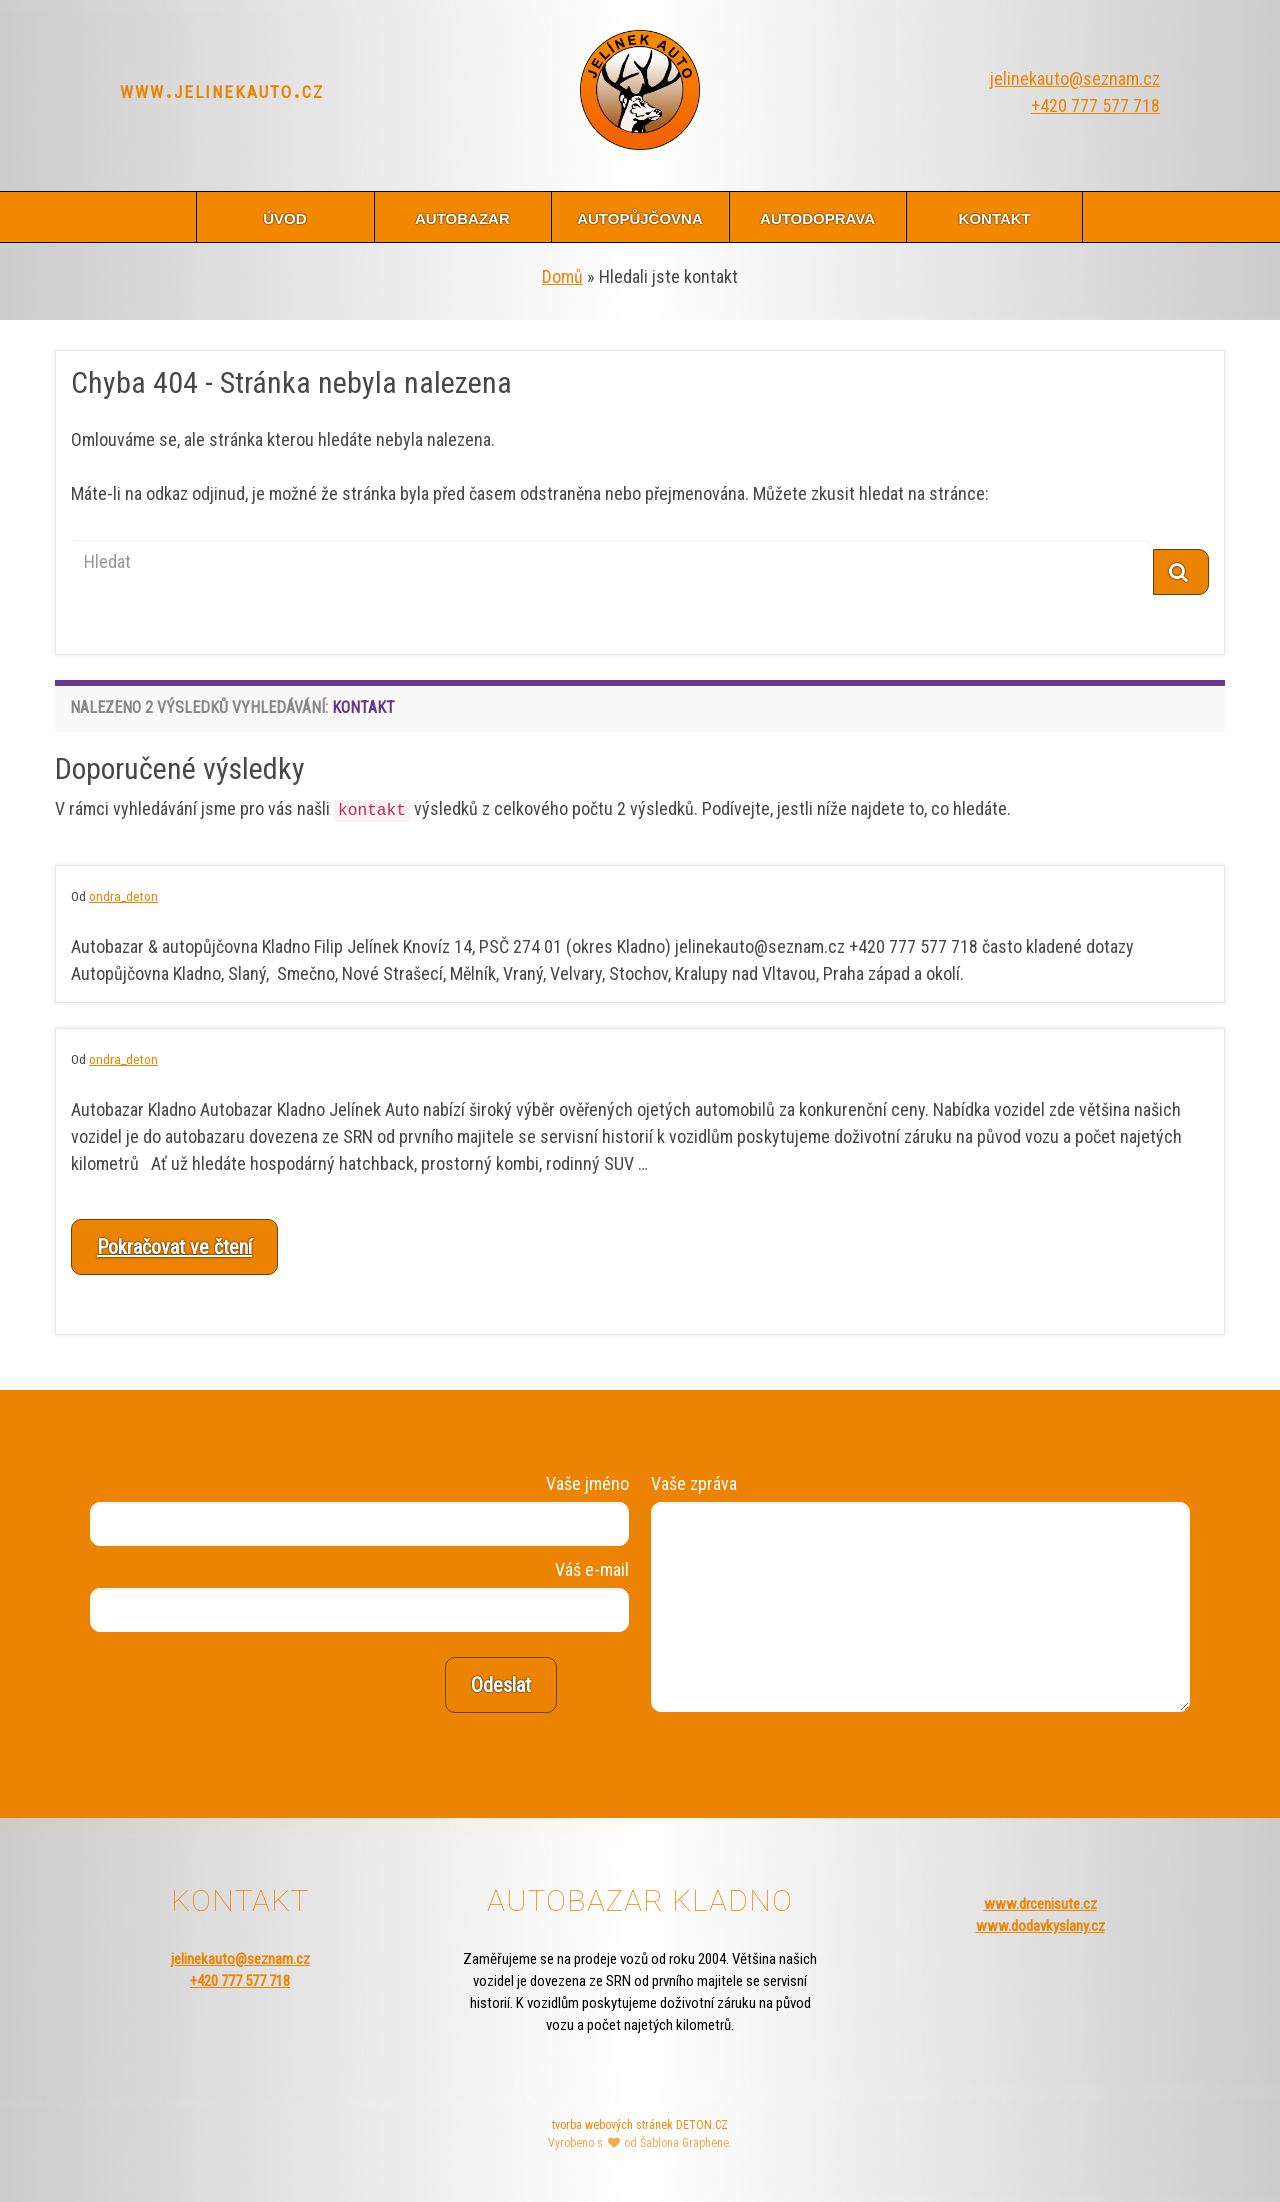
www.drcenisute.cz (1040, 1904)
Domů (562, 276)
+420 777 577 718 (1095, 105)
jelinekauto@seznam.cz (1075, 78)
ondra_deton (123, 896)
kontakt (995, 216)
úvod (284, 216)
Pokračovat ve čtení (174, 1247)
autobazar (462, 216)
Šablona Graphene (684, 2143)
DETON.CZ (702, 2125)
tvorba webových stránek (612, 2125)
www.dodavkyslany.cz (1040, 1926)
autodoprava (817, 216)
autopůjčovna (640, 216)
